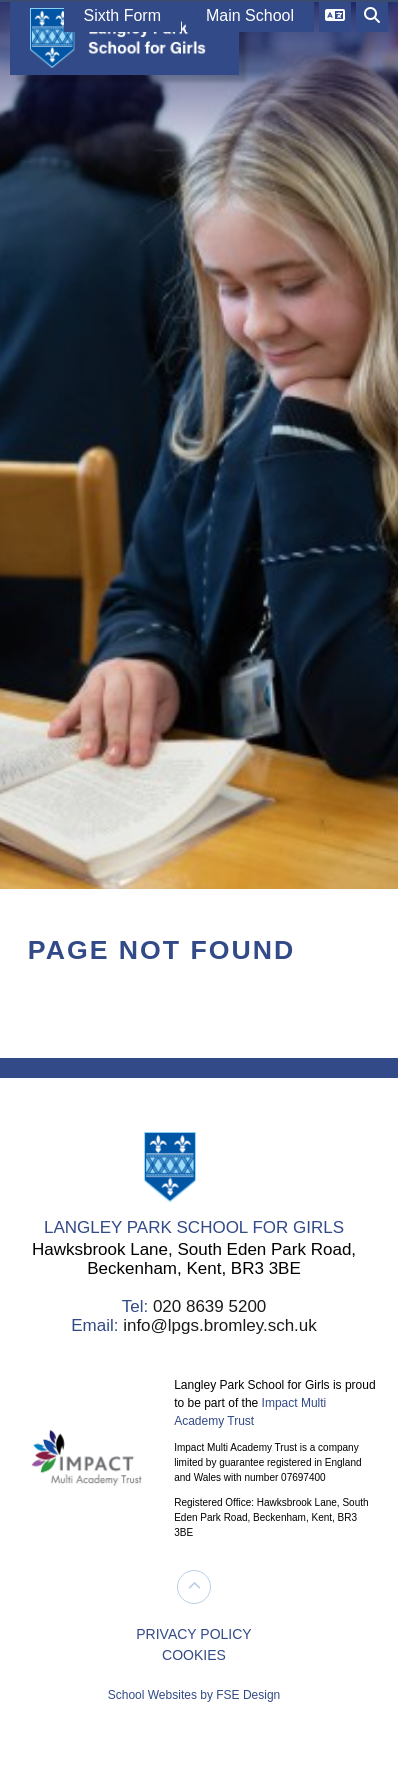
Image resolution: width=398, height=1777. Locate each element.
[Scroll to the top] (194, 1587)
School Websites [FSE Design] (152, 1695)
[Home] (119, 37)
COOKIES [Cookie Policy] (194, 1655)
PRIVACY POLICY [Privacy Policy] (193, 1634)
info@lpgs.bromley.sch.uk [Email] (220, 1325)
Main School (250, 15)
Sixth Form (122, 15)
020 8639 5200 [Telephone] (209, 1306)
